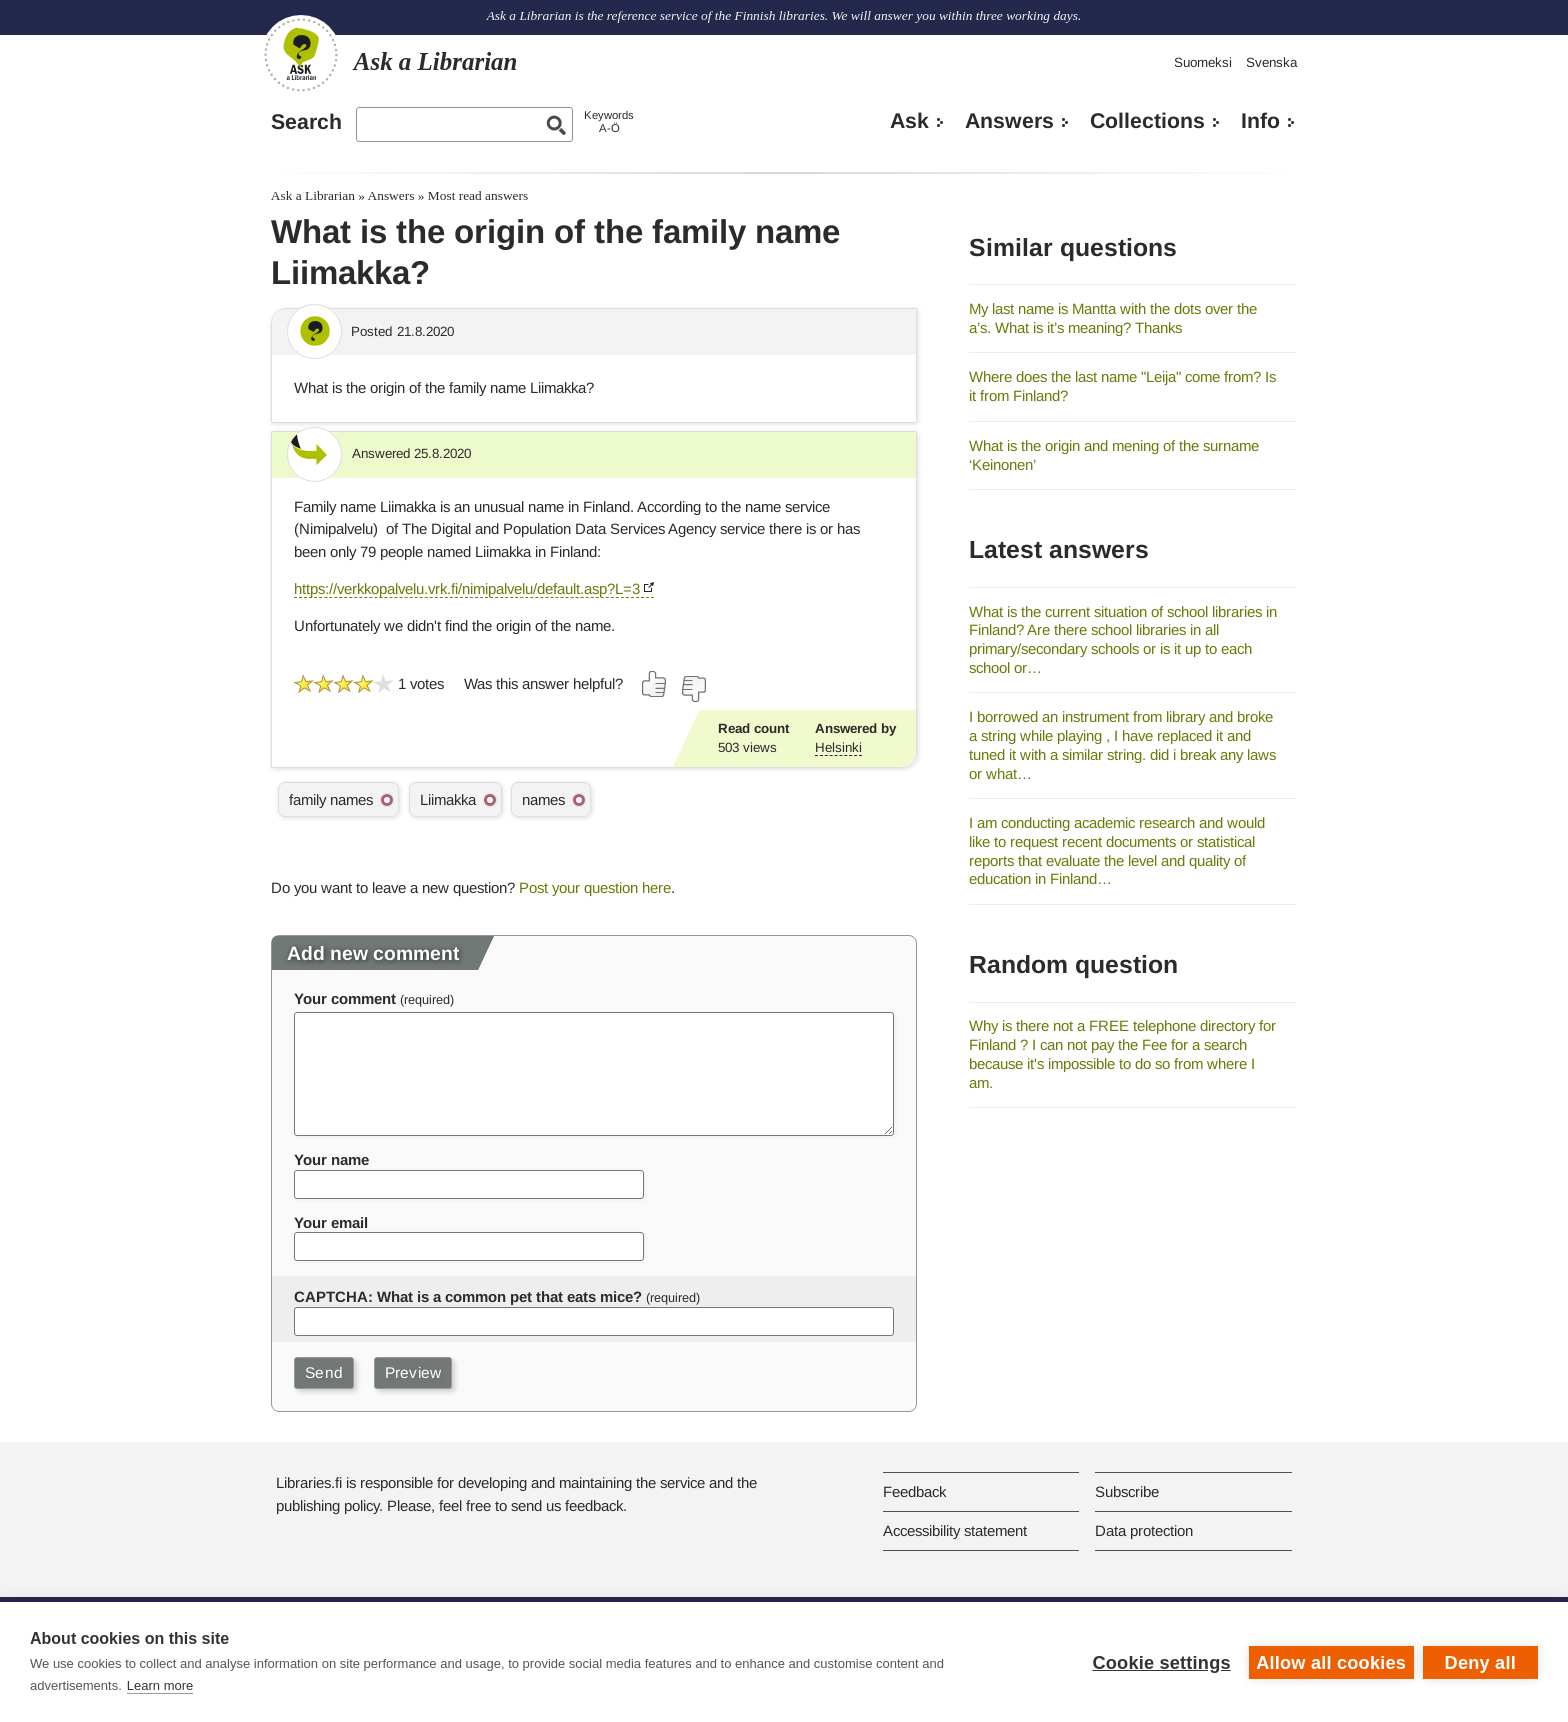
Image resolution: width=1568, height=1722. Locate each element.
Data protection (1144, 1530)
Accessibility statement (955, 1530)
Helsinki (838, 747)
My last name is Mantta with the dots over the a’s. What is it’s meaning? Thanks (1113, 318)
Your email (331, 1222)
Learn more (160, 1685)
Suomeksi (1203, 62)
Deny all (1480, 1662)
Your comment (345, 998)
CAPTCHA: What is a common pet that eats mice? (468, 1296)
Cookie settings (1160, 1662)
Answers (1009, 121)
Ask (909, 121)
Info (1260, 121)
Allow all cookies (1330, 1662)
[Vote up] (655, 684)
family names (331, 799)
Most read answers (478, 195)
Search (306, 122)
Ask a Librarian (313, 195)
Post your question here (595, 887)
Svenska (1271, 62)
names (543, 799)
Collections (1147, 121)
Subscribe (1127, 1491)
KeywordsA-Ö (609, 121)
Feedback (914, 1491)
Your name (331, 1159)
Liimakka (448, 799)
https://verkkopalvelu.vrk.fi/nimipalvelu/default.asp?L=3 (467, 588)
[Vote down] (693, 689)
